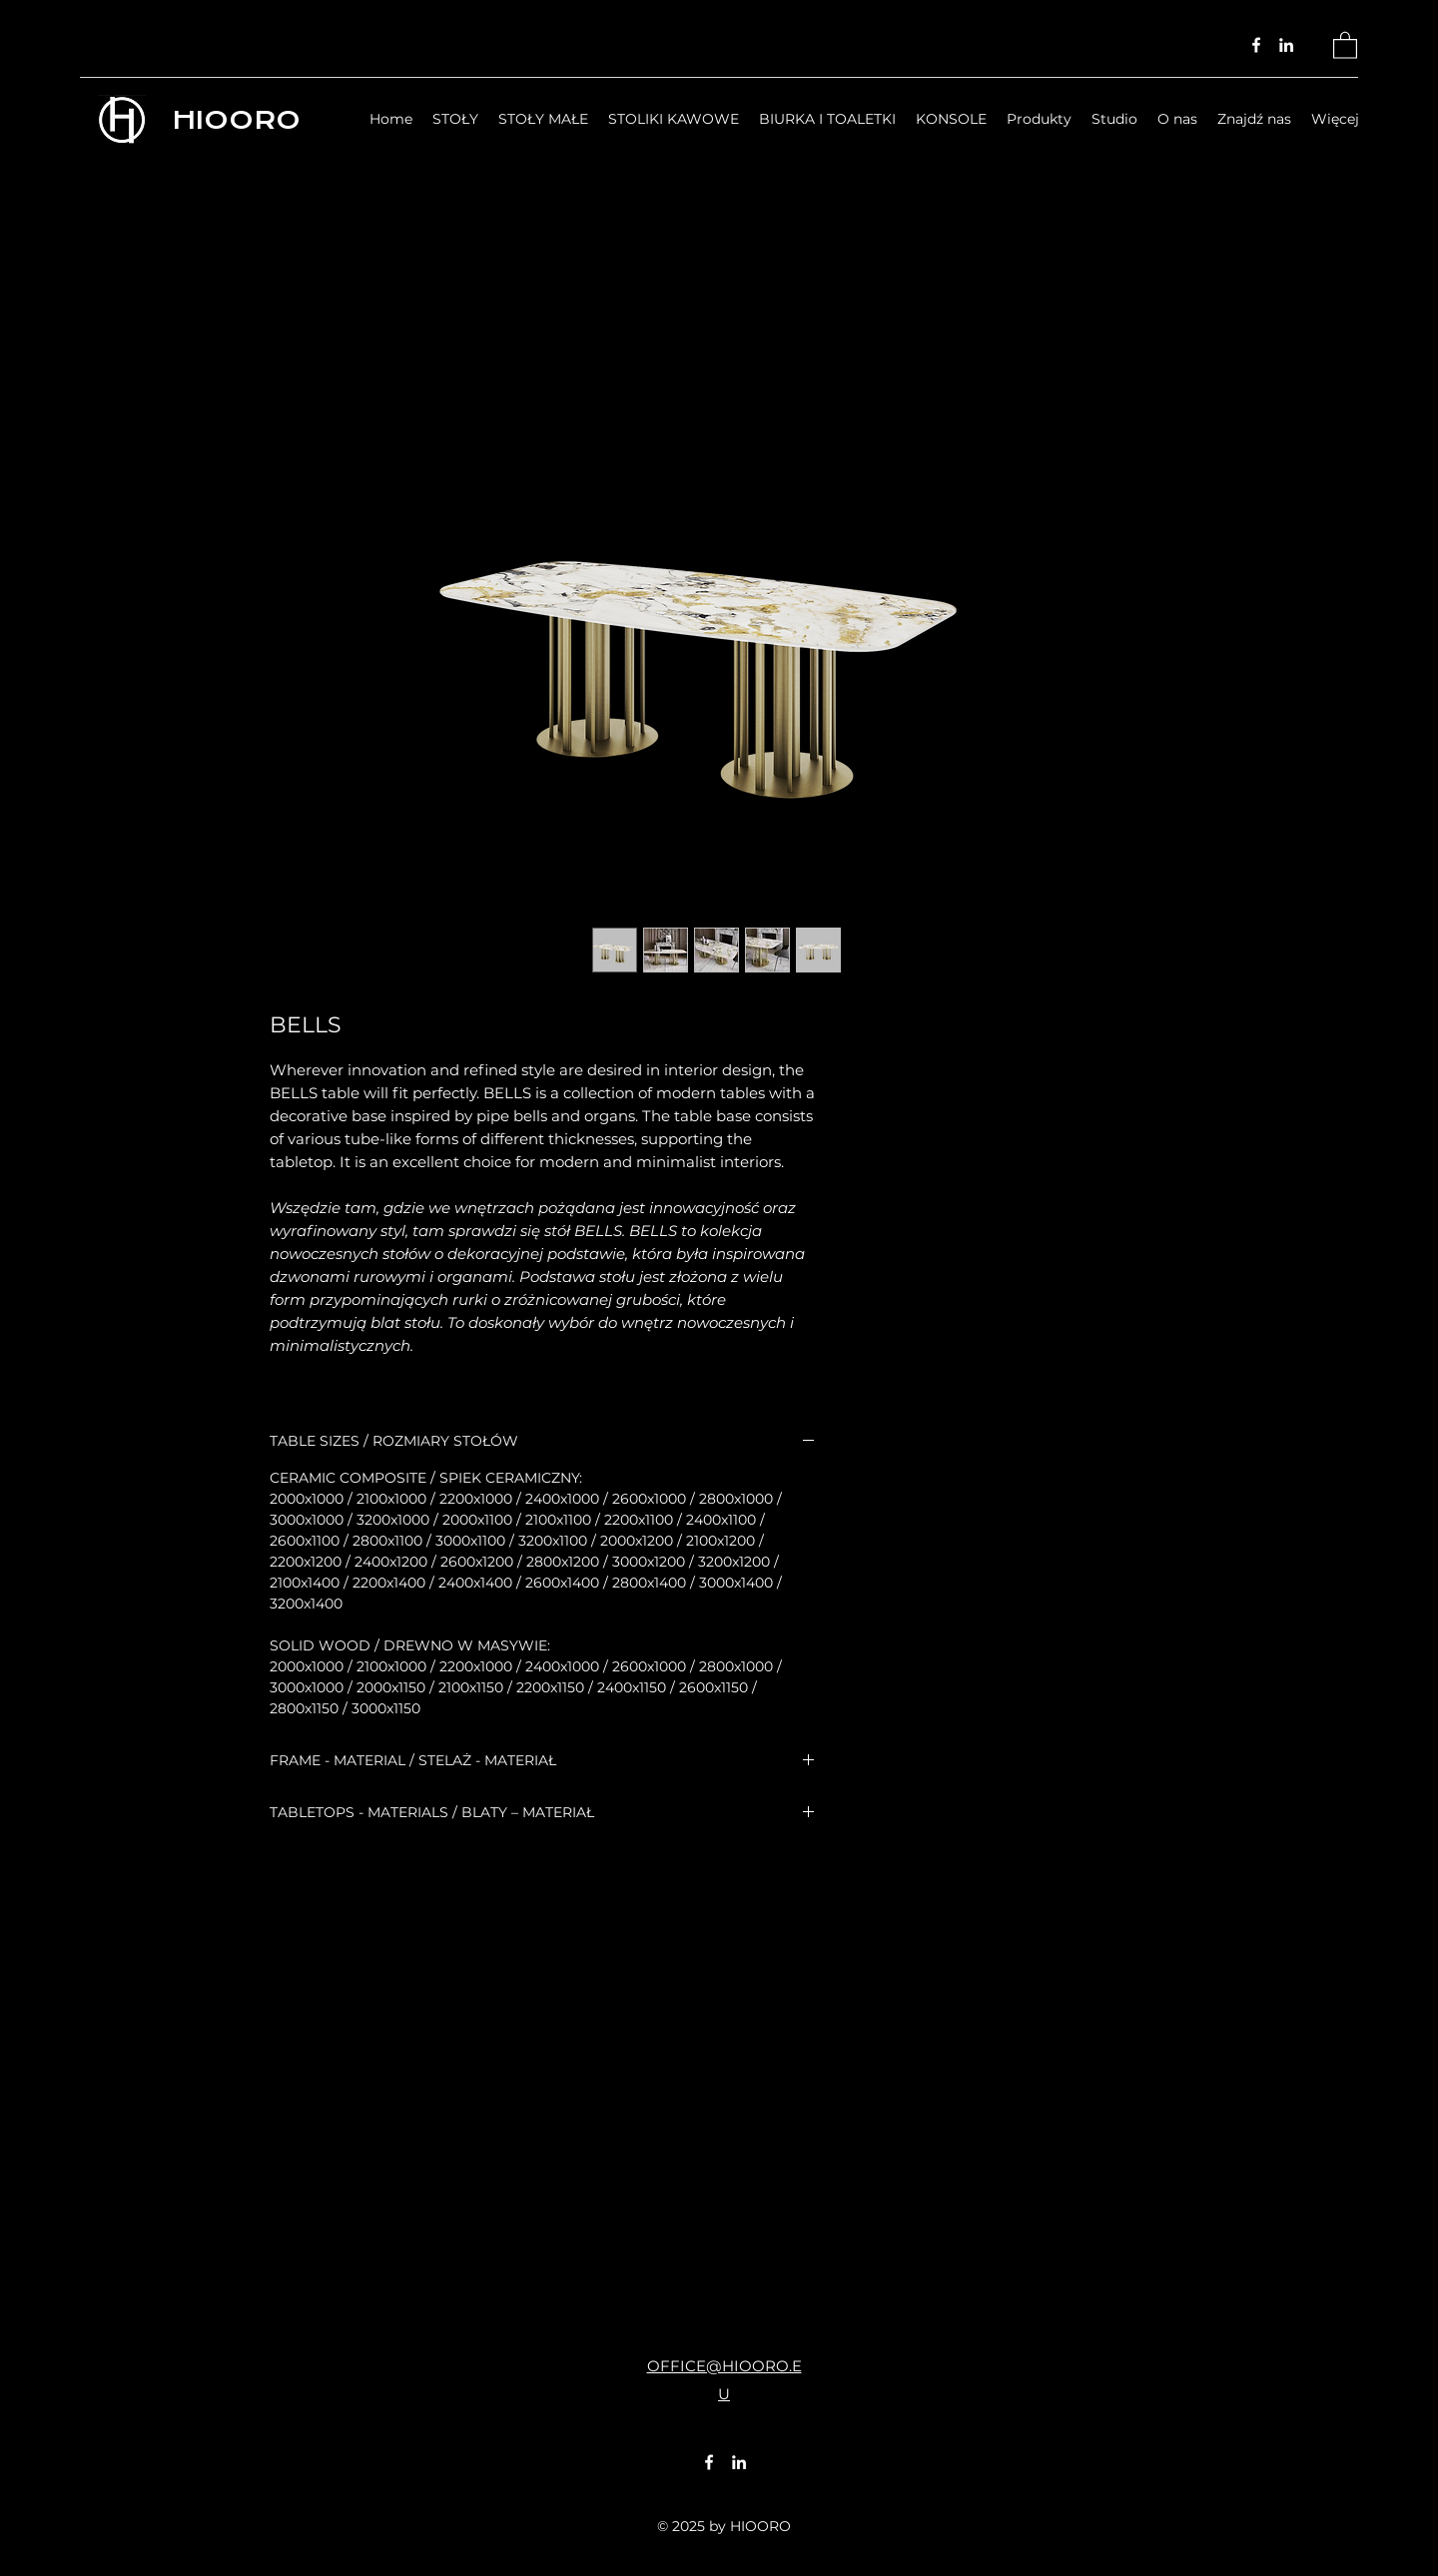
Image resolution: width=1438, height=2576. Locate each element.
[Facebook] (1256, 45)
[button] (1345, 44)
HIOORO (236, 120)
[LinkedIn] (1286, 45)
